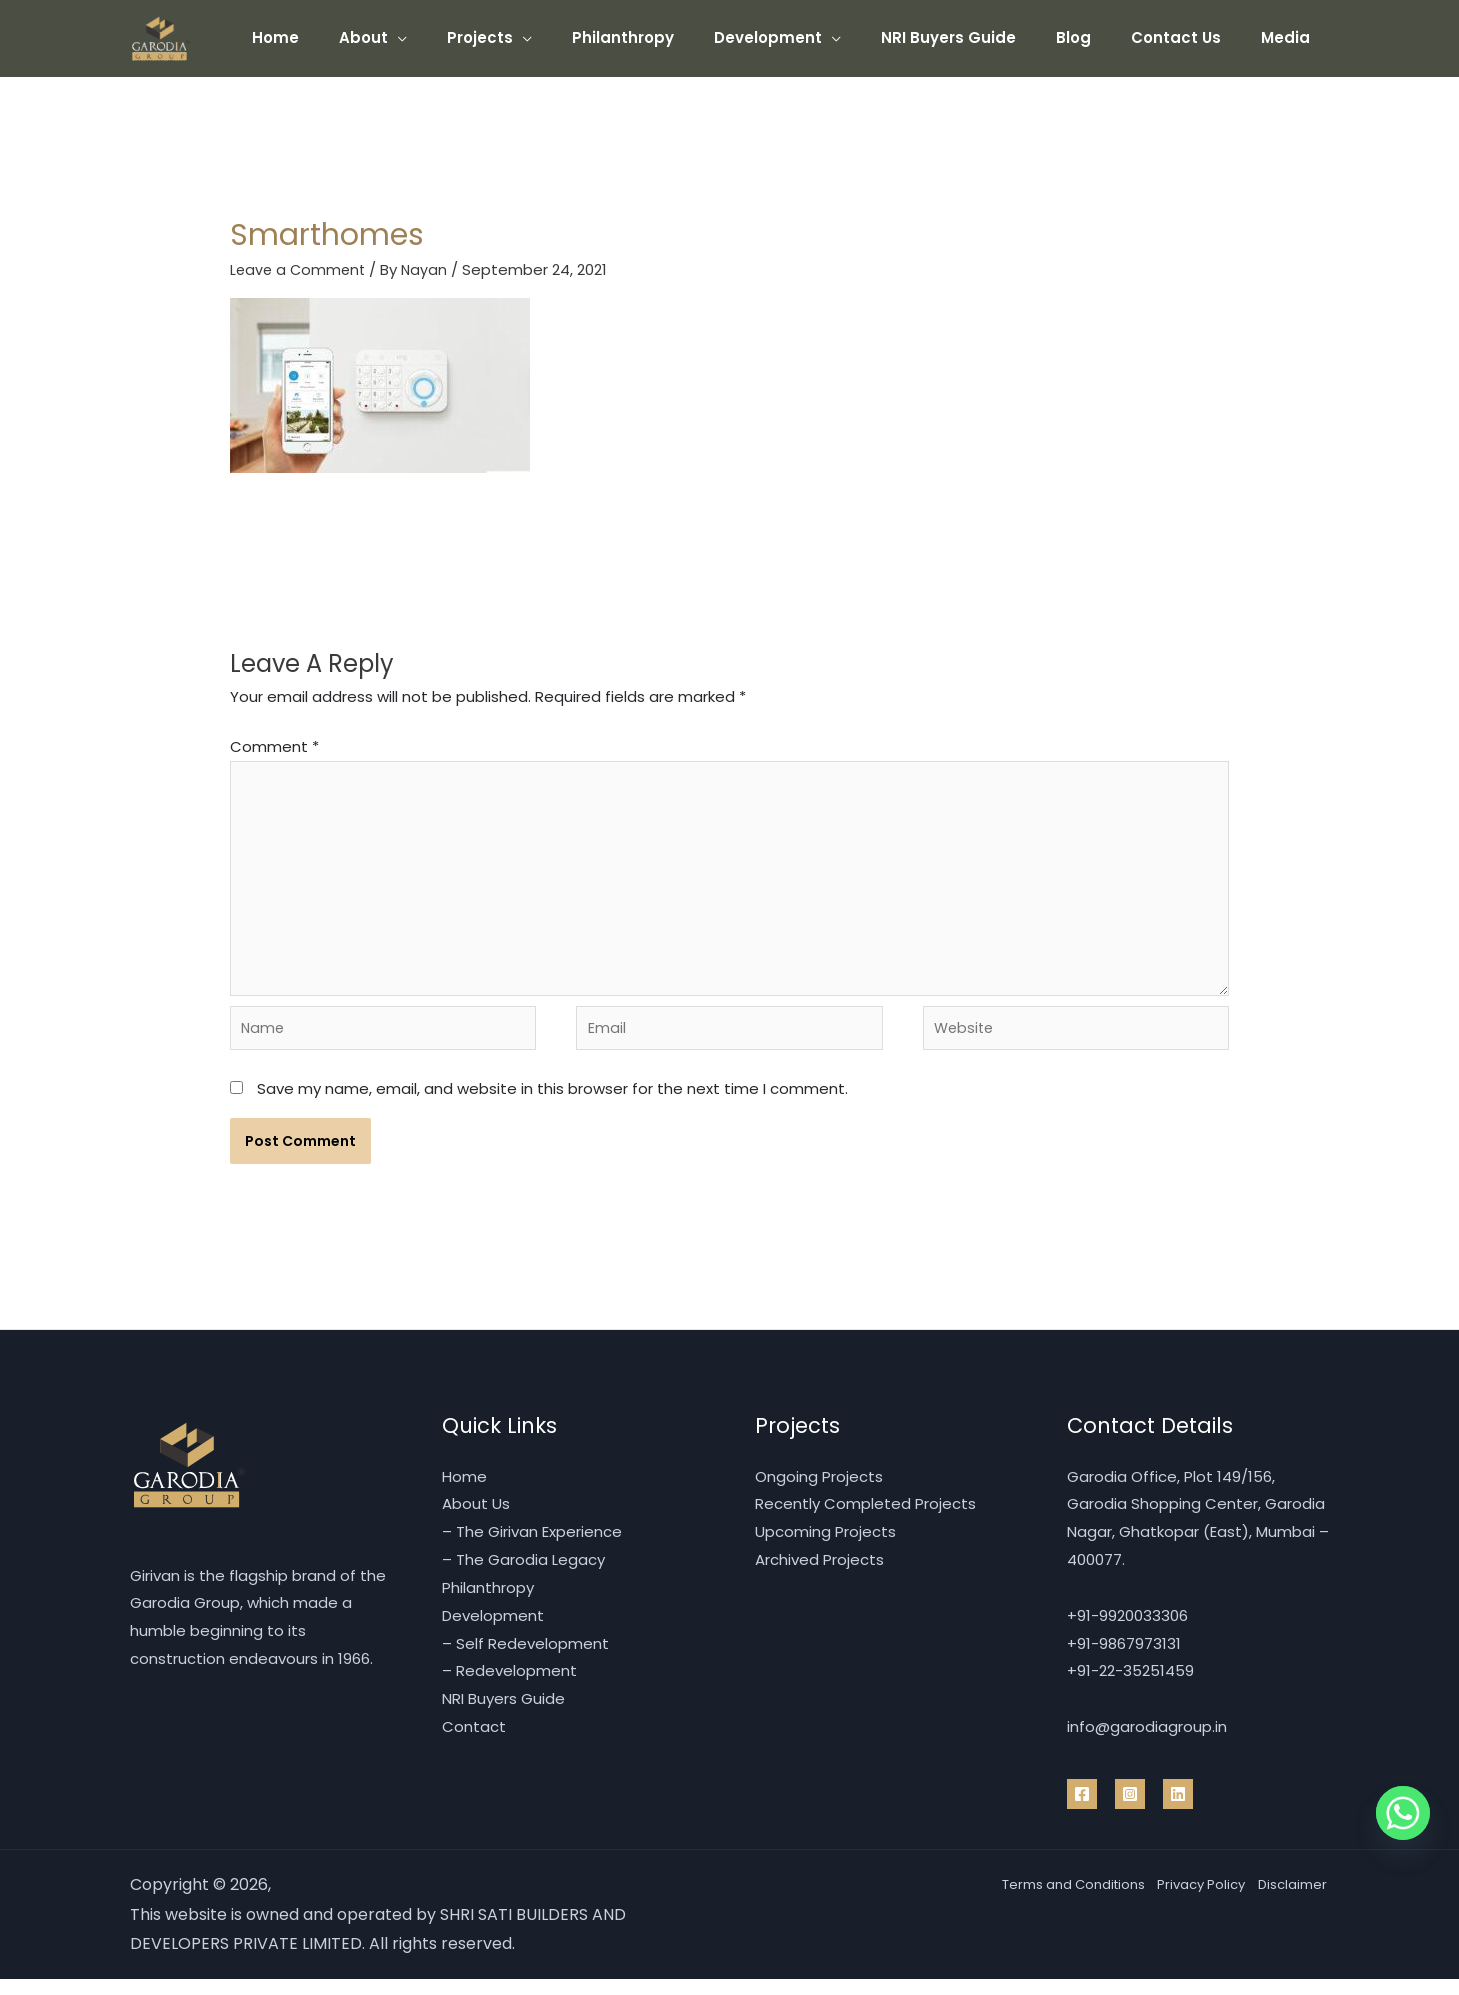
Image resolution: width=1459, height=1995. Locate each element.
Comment (274, 746)
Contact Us (1191, 37)
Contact (474, 1742)
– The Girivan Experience (532, 1547)
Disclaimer (1288, 1900)
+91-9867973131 (1124, 1658)
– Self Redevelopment (525, 1658)
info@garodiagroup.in (1147, 1742)
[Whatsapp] (1403, 1813)
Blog (1098, 37)
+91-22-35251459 (1130, 1686)
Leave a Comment (300, 269)
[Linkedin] (1178, 1810)
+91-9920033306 (1127, 1631)
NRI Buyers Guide (983, 37)
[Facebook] (1082, 1810)
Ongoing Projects (819, 1491)
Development (813, 37)
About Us (476, 1519)
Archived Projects (819, 1575)
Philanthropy (678, 37)
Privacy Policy (1177, 1900)
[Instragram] (1130, 1810)
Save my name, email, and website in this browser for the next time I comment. (552, 1104)
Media (1290, 37)
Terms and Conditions (1021, 1900)
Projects (545, 37)
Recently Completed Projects (865, 1519)
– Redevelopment (509, 1686)
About (438, 37)
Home (360, 37)
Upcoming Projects (825, 1547)
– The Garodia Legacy (523, 1575)
